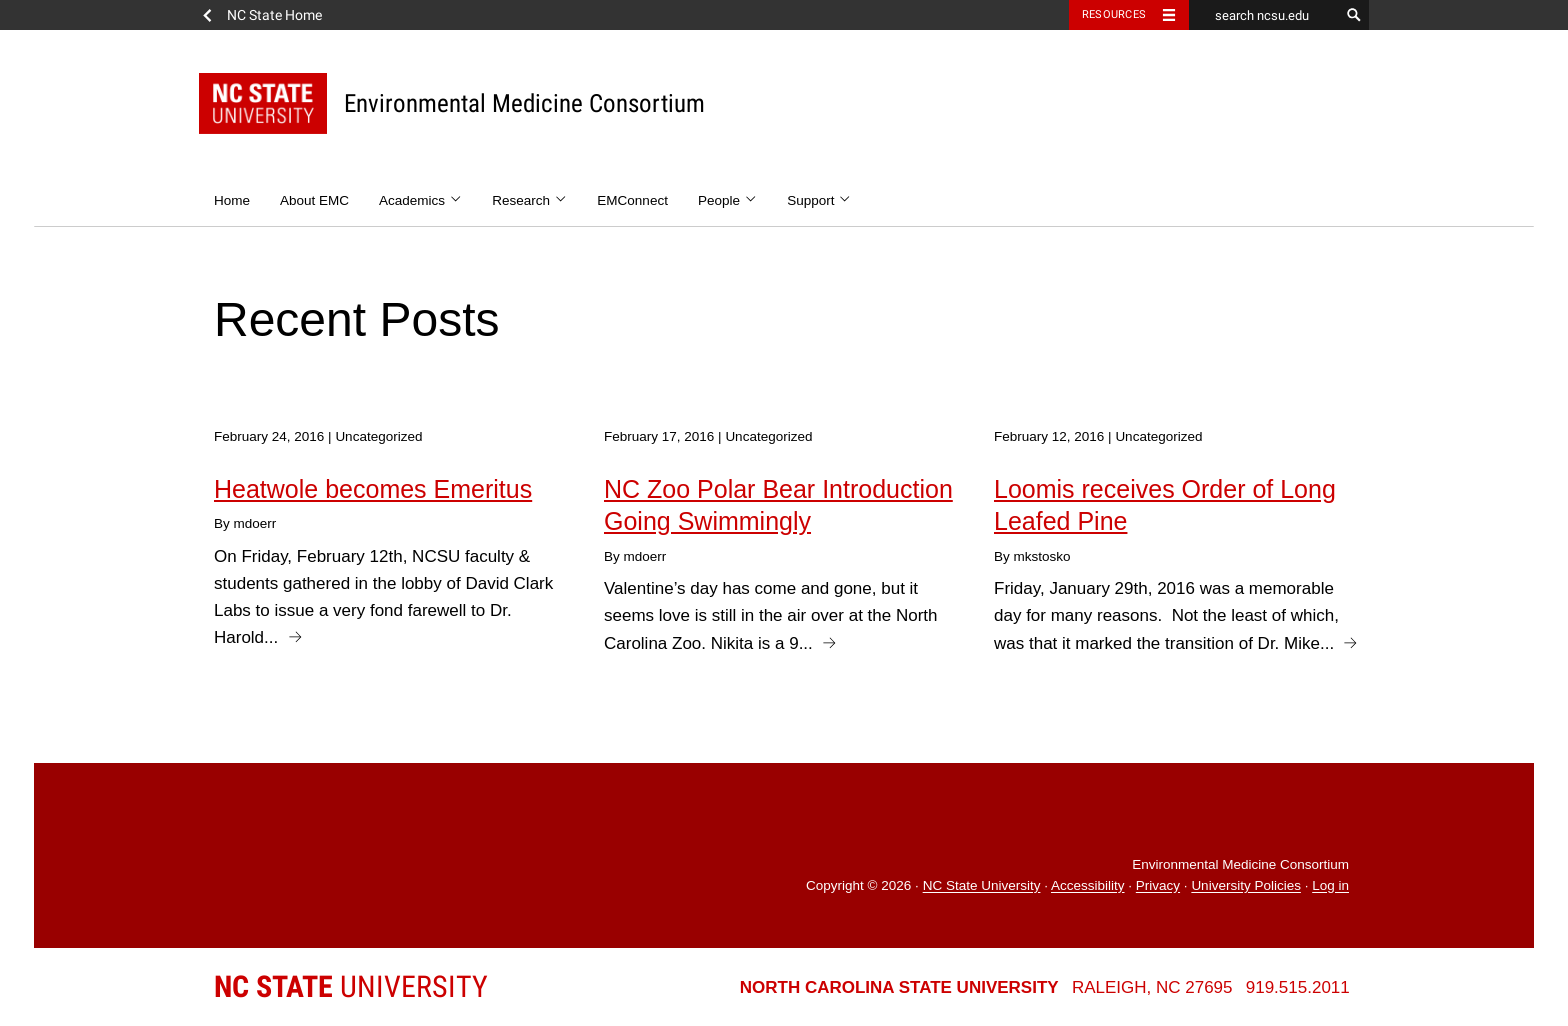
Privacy (1158, 886)
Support (819, 200)
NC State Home (274, 15)
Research (529, 200)
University (351, 986)
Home (232, 200)
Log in (1330, 886)
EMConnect (632, 200)
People (727, 200)
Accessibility (1088, 886)
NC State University (982, 886)
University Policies (1246, 886)
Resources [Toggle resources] (1114, 14)
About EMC (314, 200)
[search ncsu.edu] (1264, 15)
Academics (420, 200)
